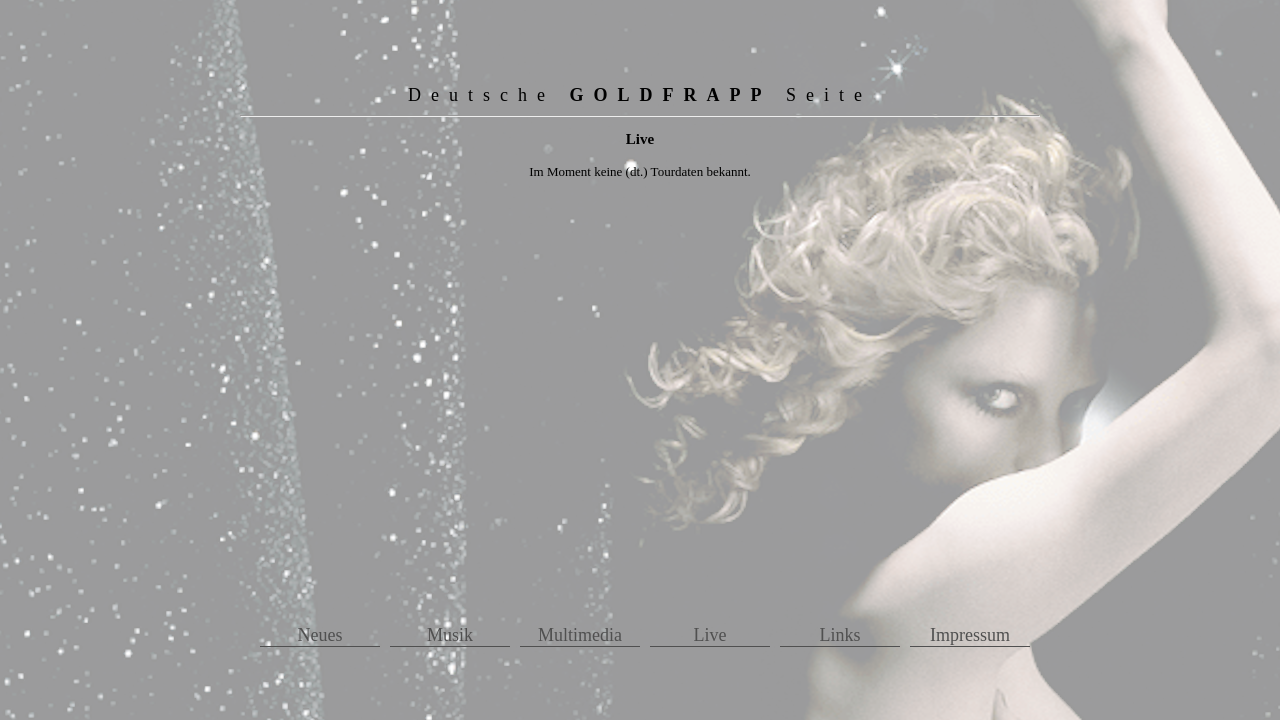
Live (710, 635)
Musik (450, 635)
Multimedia (580, 635)
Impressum (970, 635)
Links (839, 635)
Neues (320, 635)
